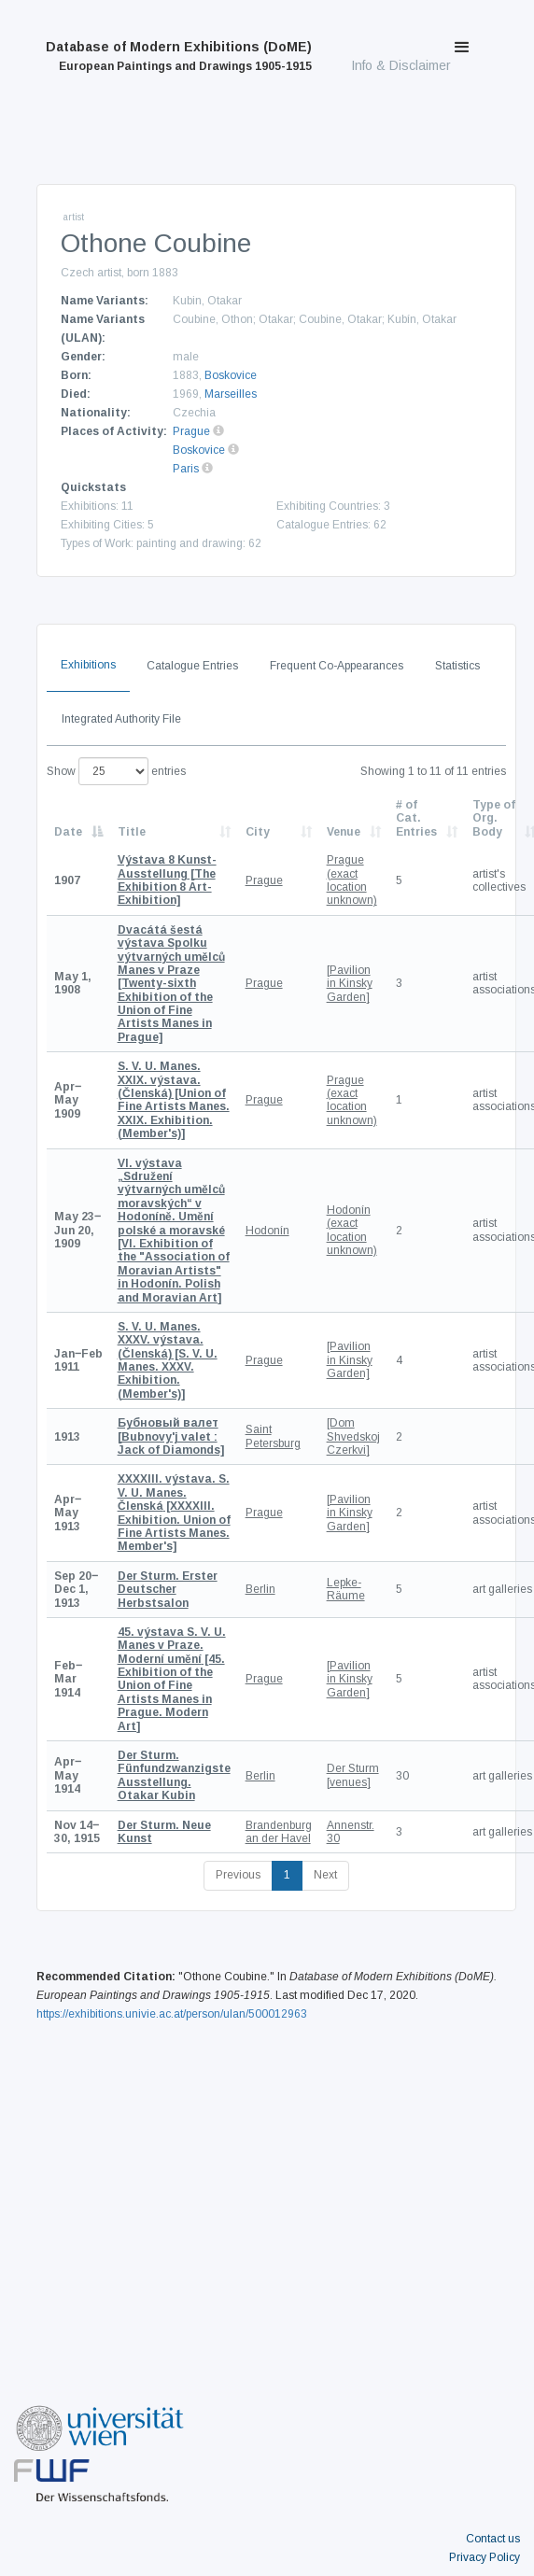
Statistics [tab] (457, 665)
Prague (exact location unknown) (352, 880)
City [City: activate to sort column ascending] (258, 831)
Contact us (493, 2538)
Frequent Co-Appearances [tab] (336, 665)
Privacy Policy (484, 2557)
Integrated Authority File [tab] (121, 718)
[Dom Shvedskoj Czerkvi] (353, 1436)
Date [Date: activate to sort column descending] (68, 831)
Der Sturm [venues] (353, 1775)
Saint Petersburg (273, 1436)
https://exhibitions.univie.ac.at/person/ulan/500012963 (171, 2013)
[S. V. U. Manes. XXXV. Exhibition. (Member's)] (168, 1360)
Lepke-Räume (346, 1589)
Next (325, 1874)
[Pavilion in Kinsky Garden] (349, 984)
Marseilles (230, 394)
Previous (238, 1874)
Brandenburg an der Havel (279, 1832)
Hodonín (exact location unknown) (352, 1230)
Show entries (116, 771)
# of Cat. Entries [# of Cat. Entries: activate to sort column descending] (416, 818)
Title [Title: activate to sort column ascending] (132, 831)
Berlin (260, 1589)
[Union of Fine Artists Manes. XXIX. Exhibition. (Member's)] (174, 1100)
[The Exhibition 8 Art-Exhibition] (167, 880)
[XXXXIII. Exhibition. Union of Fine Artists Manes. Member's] (174, 1512)
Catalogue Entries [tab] (192, 665)
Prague (191, 431)
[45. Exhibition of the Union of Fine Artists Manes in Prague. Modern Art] (172, 1679)
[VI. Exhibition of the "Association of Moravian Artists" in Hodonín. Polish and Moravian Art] (174, 1230)
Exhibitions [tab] (88, 664)
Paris (186, 468)
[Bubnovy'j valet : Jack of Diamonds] (171, 1436)
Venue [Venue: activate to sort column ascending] (343, 831)
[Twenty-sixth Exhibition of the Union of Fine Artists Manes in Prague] (171, 983)
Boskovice (230, 375)
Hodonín (267, 1230)
